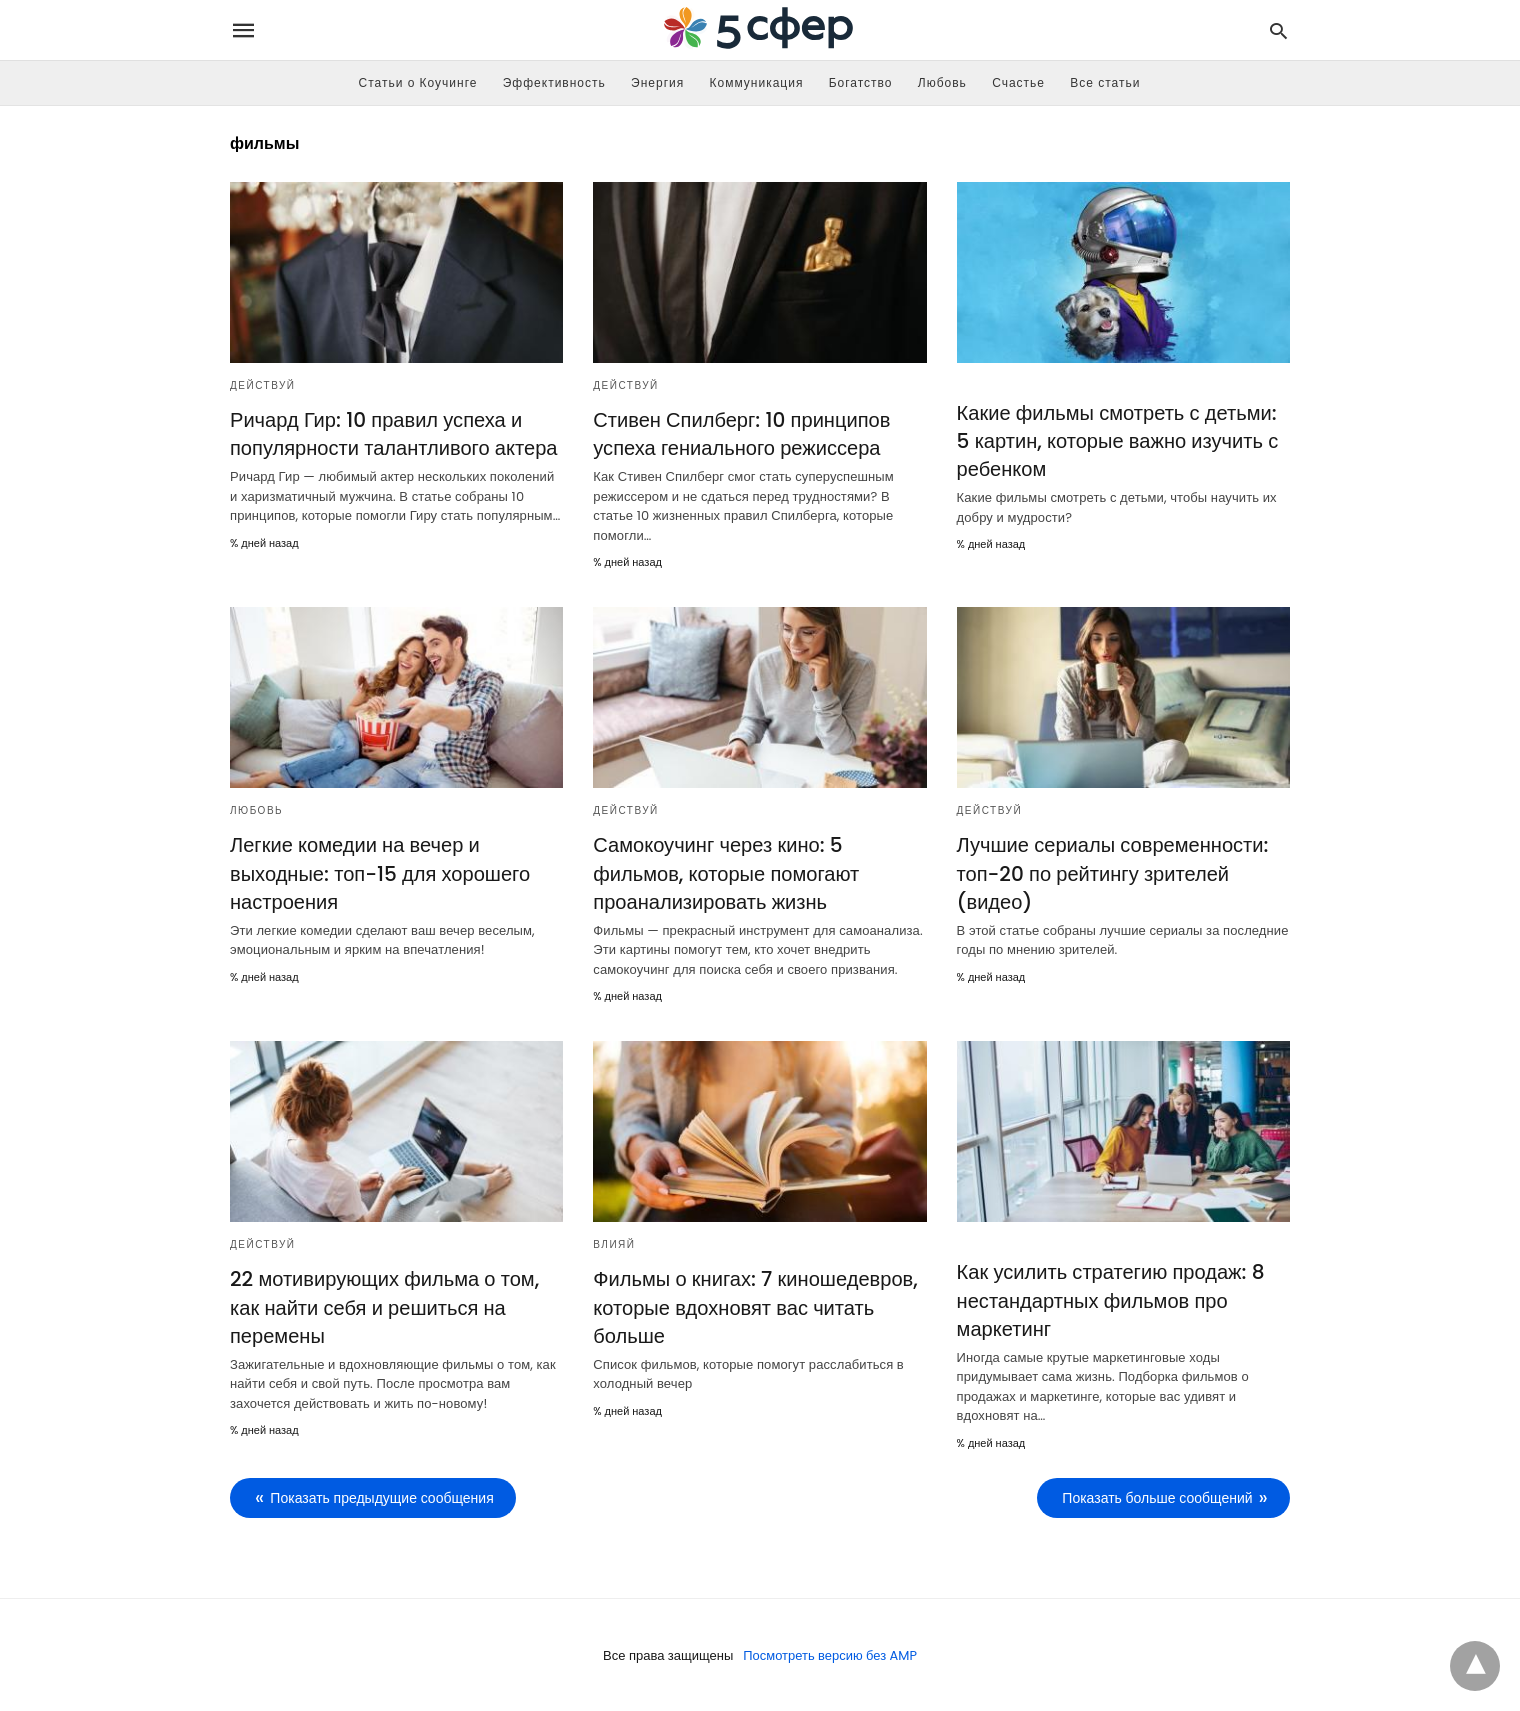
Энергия (657, 82)
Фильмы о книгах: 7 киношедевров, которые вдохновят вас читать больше (754, 1307)
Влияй (614, 1244)
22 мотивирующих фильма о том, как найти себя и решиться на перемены (384, 1307)
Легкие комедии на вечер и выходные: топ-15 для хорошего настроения (379, 873)
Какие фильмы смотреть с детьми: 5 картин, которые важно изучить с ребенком (1117, 441)
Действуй (263, 385)
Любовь (942, 82)
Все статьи (1105, 82)
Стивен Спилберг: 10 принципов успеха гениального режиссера (741, 434)
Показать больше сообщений (1158, 1497)
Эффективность (554, 82)
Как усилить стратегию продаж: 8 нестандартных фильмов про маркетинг (1110, 1300)
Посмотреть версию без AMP (830, 1654)
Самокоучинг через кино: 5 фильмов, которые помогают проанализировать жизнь (725, 873)
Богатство (861, 82)
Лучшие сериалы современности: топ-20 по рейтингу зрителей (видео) (1112, 873)
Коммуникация (757, 82)
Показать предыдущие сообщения (381, 1497)
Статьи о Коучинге (418, 82)
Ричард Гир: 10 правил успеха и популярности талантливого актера (393, 434)
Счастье (1018, 82)
